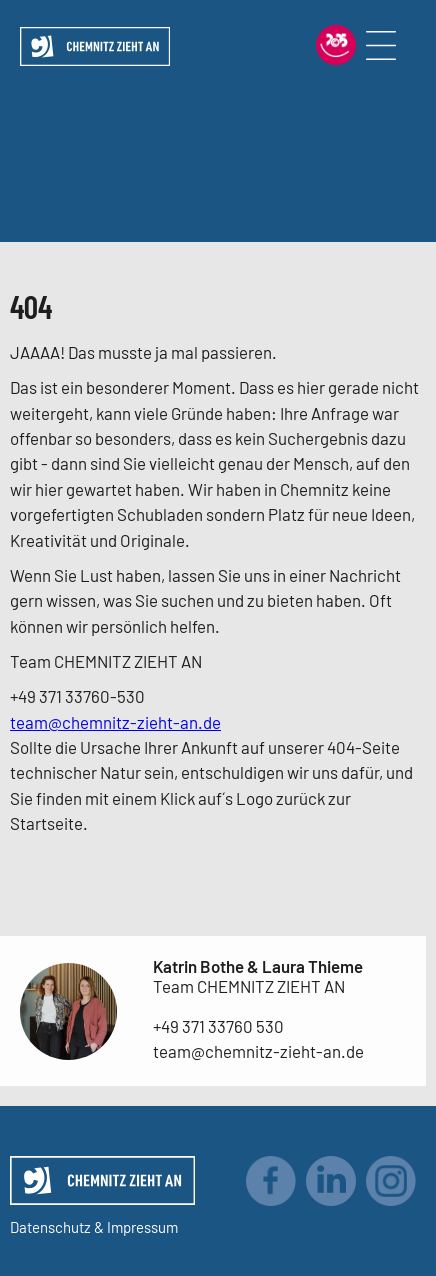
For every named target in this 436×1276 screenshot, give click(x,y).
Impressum (142, 1227)
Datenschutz (50, 1227)
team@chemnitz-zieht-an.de (115, 722)
